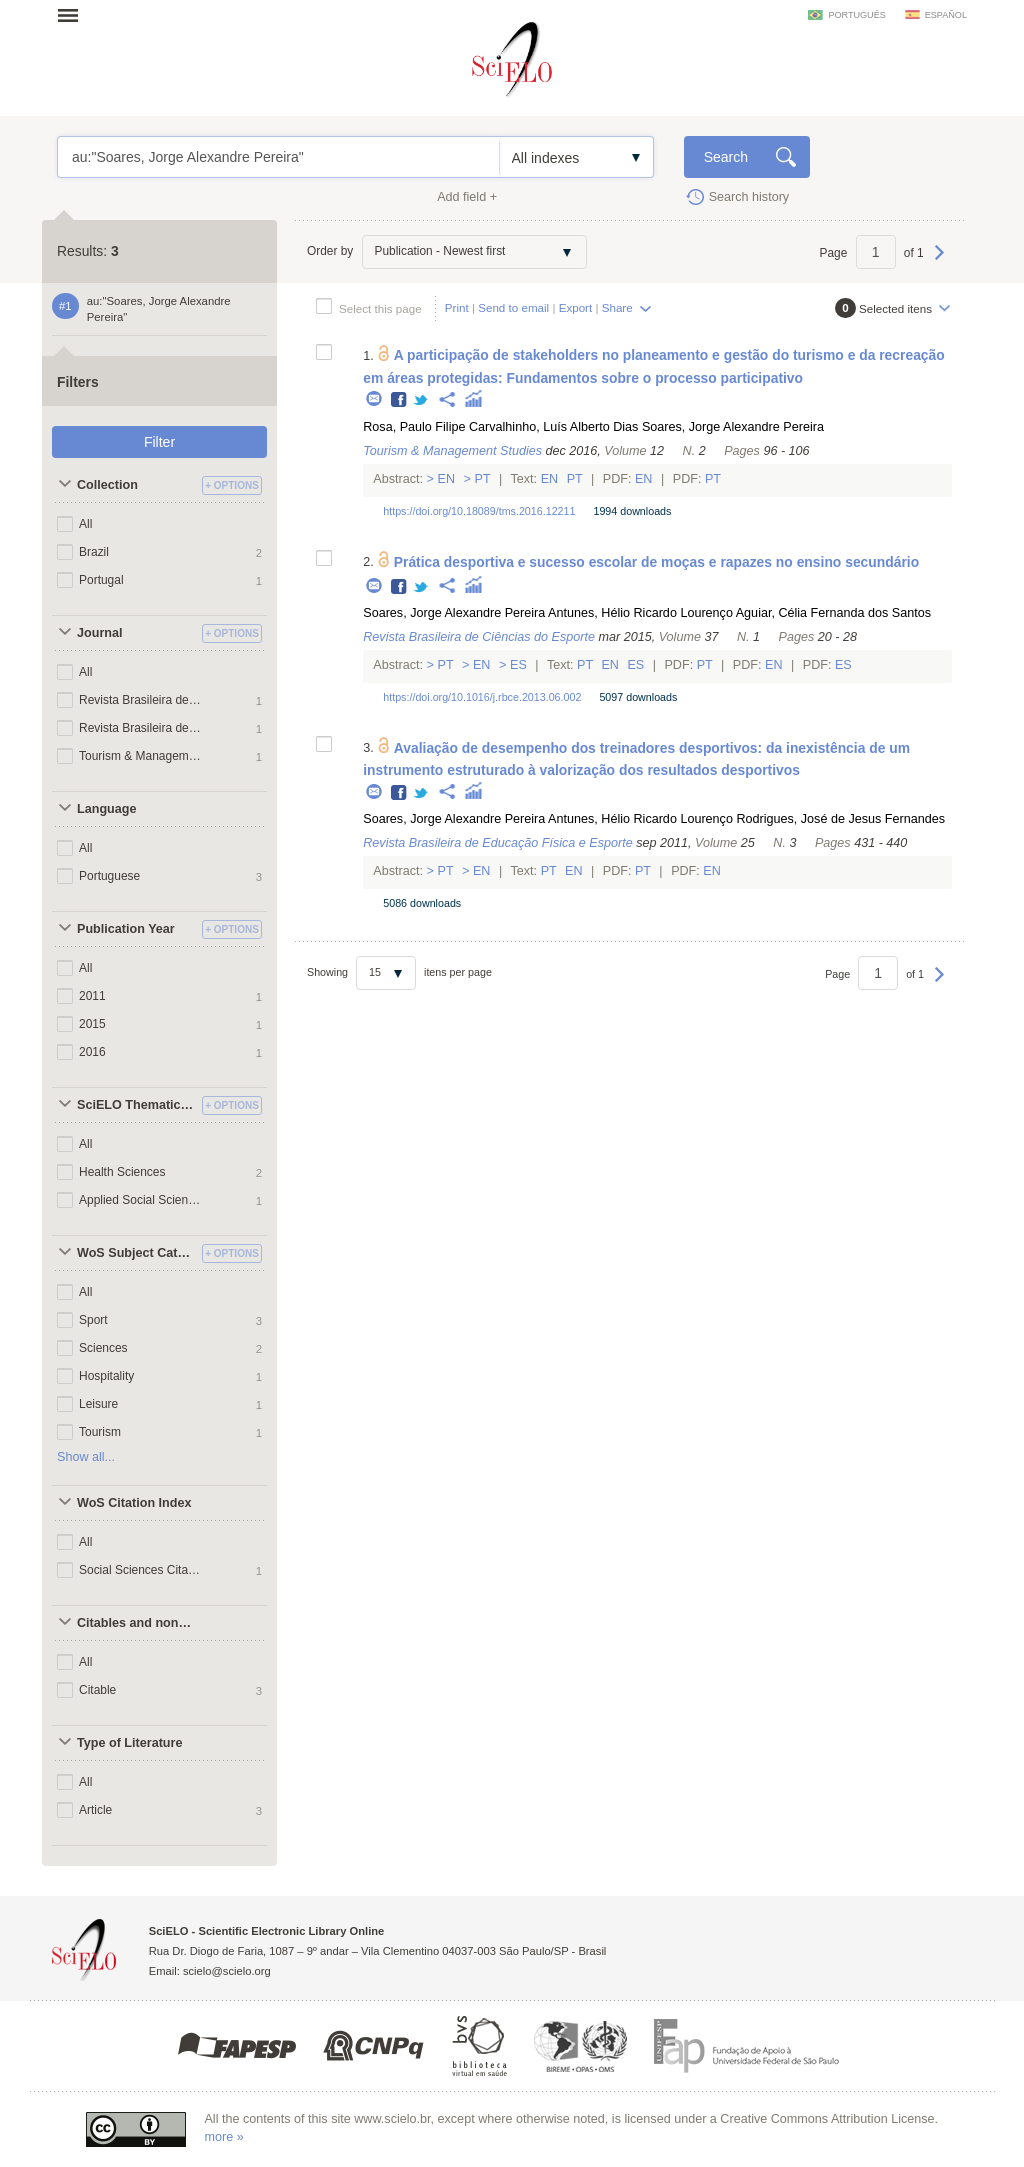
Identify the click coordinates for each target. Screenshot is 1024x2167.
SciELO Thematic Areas (137, 1105)
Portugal (101, 580)
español (946, 15)
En (446, 479)
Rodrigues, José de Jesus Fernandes (840, 819)
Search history (749, 197)
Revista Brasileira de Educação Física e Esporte (141, 728)
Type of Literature (129, 1743)
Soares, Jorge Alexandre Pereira (733, 427)
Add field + (467, 197)
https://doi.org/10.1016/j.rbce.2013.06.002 (482, 697)
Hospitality (106, 1376)
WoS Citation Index (134, 1503)
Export (576, 307)
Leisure (98, 1404)
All (85, 524)
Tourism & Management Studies (141, 756)
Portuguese (109, 876)
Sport (93, 1320)
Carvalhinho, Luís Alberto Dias (553, 427)
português (856, 15)
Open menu (74, 15)
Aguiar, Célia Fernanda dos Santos (833, 613)
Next (939, 262)
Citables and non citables (137, 1623)
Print (457, 307)
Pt (482, 479)
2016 (92, 1052)
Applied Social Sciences (141, 1200)
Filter (159, 442)
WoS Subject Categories (137, 1253)
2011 (92, 996)
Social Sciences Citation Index (141, 1570)
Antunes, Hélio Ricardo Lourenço (640, 613)
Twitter (421, 400)
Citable (97, 1690)
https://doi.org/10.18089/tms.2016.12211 (479, 511)
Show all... (86, 1457)
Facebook (399, 400)
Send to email (513, 307)
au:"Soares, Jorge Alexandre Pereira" (278, 157)
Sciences (103, 1348)
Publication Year (126, 929)
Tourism (100, 1432)
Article (95, 1810)
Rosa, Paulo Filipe (414, 427)
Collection (107, 485)
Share (617, 307)
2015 (92, 1024)
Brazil (94, 552)
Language (106, 809)
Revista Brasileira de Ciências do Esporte (141, 700)
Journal (100, 633)
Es (519, 665)
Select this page (380, 308)
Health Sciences (122, 1172)
